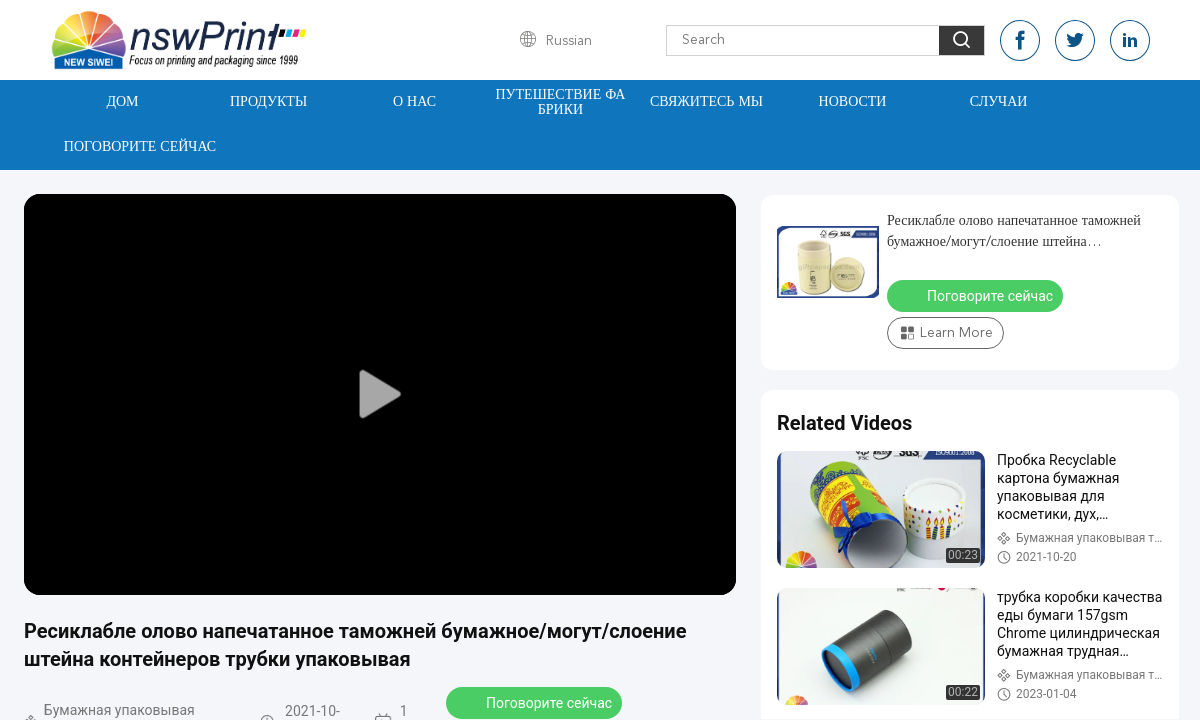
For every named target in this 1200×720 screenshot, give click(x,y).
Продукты (268, 102)
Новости (853, 102)
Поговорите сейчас (140, 147)
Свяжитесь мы (706, 102)
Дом (122, 102)
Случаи (999, 102)
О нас (414, 102)
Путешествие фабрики (561, 102)
